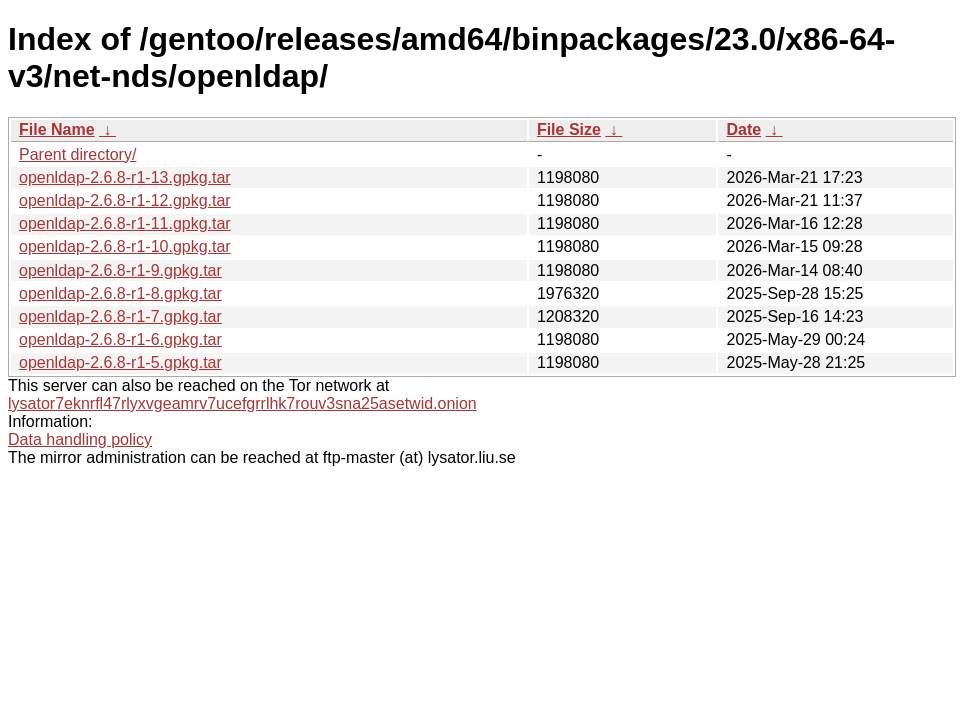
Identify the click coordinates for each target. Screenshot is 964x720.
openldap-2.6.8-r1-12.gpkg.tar (125, 200)
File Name (57, 129)
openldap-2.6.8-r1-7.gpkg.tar (120, 316)
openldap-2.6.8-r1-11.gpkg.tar (125, 223)
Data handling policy (80, 439)
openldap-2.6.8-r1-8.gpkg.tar (120, 293)
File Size (569, 129)
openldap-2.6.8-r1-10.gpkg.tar (125, 246)
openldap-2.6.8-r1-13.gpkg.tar (125, 177)
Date (743, 129)
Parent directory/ (77, 154)
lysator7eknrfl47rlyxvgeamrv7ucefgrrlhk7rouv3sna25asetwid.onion (242, 403)
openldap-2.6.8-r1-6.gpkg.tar (120, 339)
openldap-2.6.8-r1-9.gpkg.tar (120, 270)
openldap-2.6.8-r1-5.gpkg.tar (120, 362)
